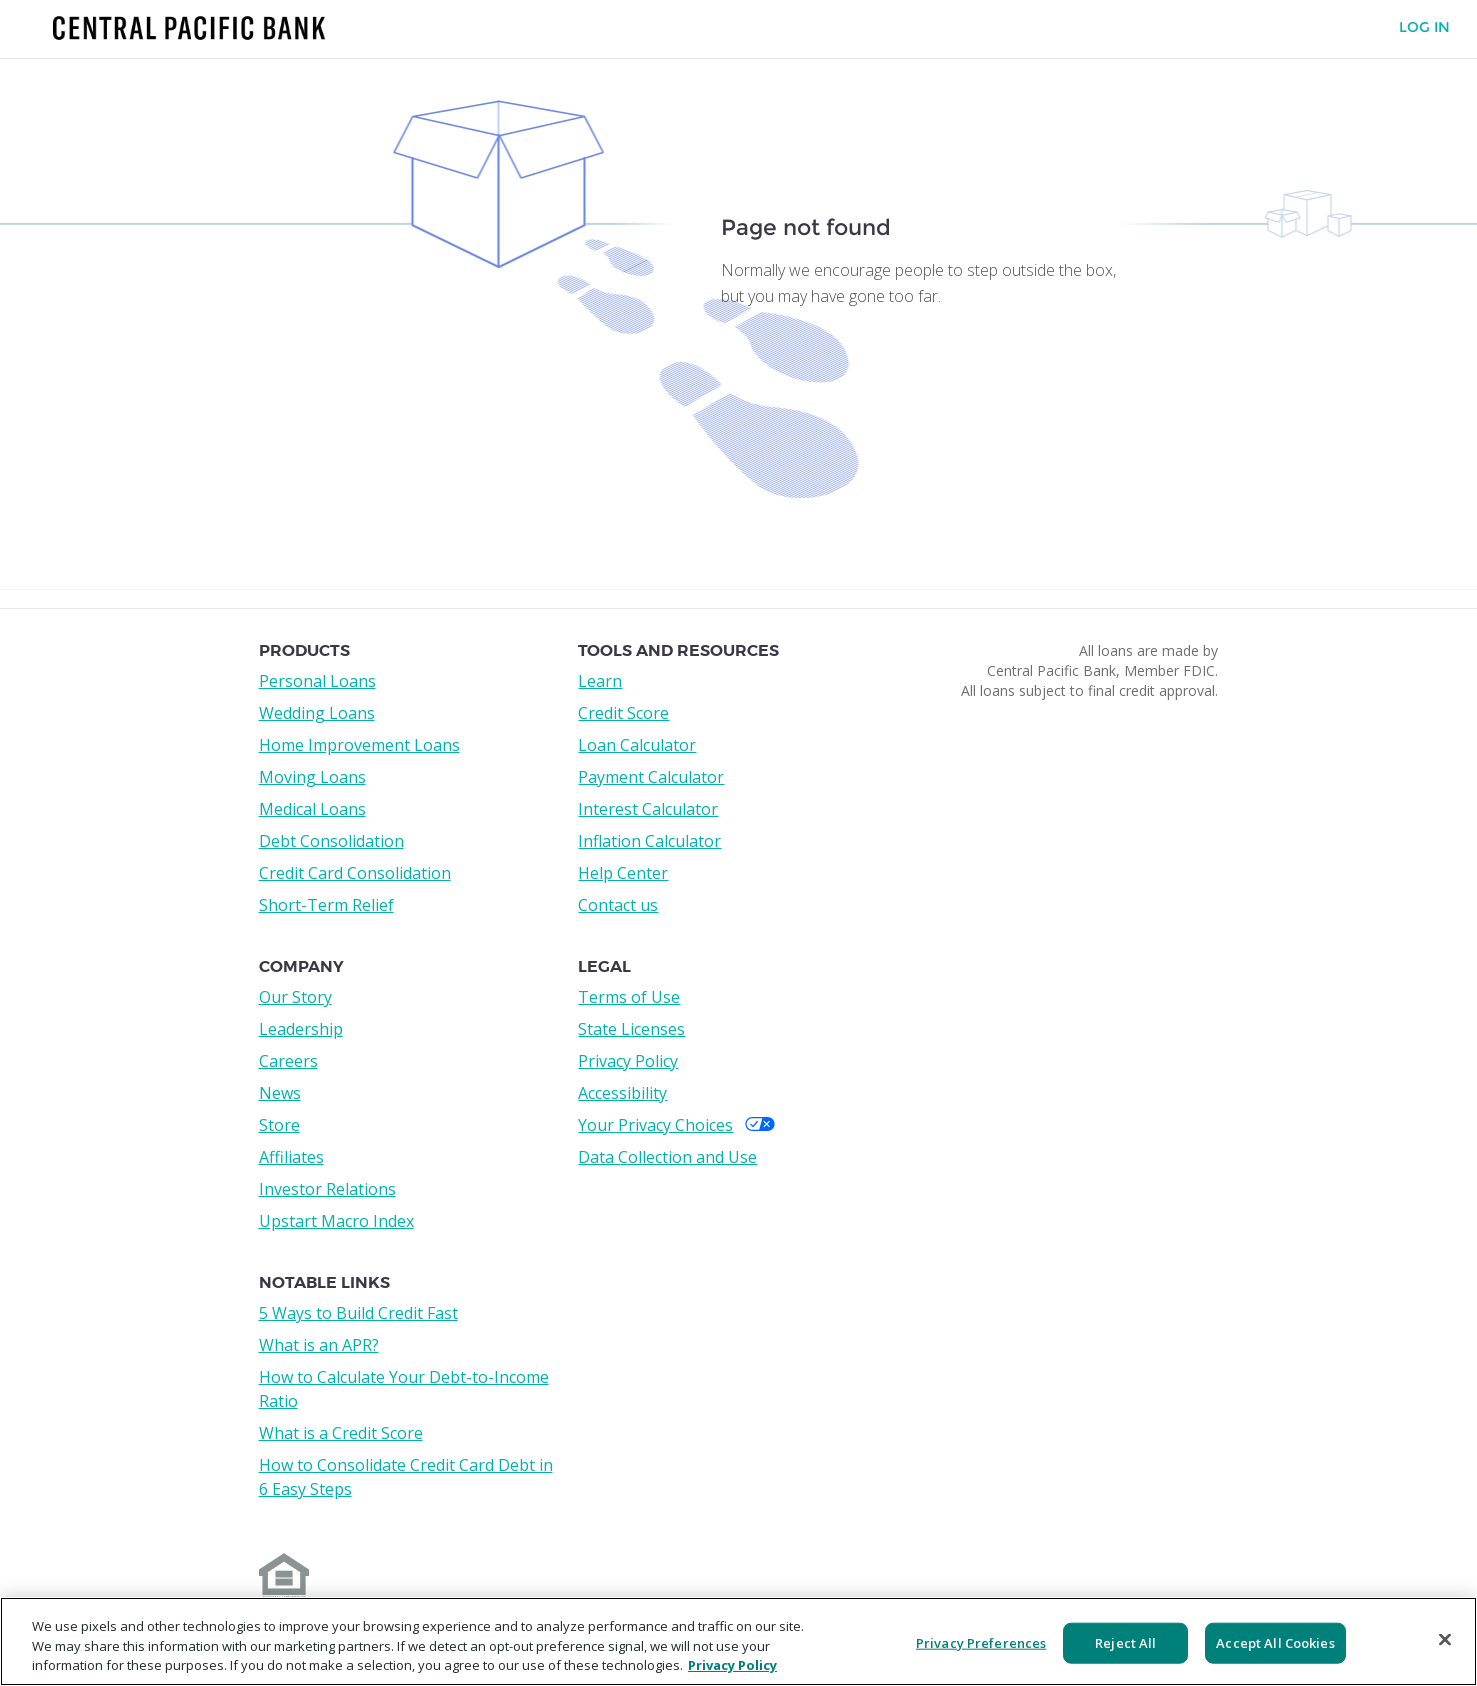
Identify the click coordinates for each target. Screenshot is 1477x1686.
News (280, 1093)
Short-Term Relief (326, 905)
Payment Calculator (651, 777)
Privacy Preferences (981, 1642)
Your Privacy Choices (676, 1125)
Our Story (295, 997)
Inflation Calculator (649, 841)
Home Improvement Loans (359, 745)
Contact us (618, 905)
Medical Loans (312, 809)
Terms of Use (629, 997)
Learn (600, 681)
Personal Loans (317, 681)
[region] (738, 1641)
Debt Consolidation (331, 841)
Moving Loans (312, 777)
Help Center (623, 873)
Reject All (1125, 1642)
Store (279, 1125)
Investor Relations (327, 1189)
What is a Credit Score (341, 1433)
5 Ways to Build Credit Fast (358, 1313)
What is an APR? (319, 1345)
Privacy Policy (628, 1061)
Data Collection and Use (667, 1157)
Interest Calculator (648, 809)
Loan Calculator (637, 745)
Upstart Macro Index (336, 1221)
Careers (288, 1061)
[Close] (1445, 1639)
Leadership (301, 1029)
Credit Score (623, 713)
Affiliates (291, 1157)
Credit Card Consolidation (355, 873)
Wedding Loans (317, 713)
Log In (1424, 27)
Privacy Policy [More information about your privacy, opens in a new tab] (732, 1665)
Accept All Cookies (1275, 1642)
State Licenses (631, 1029)
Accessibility (622, 1093)
